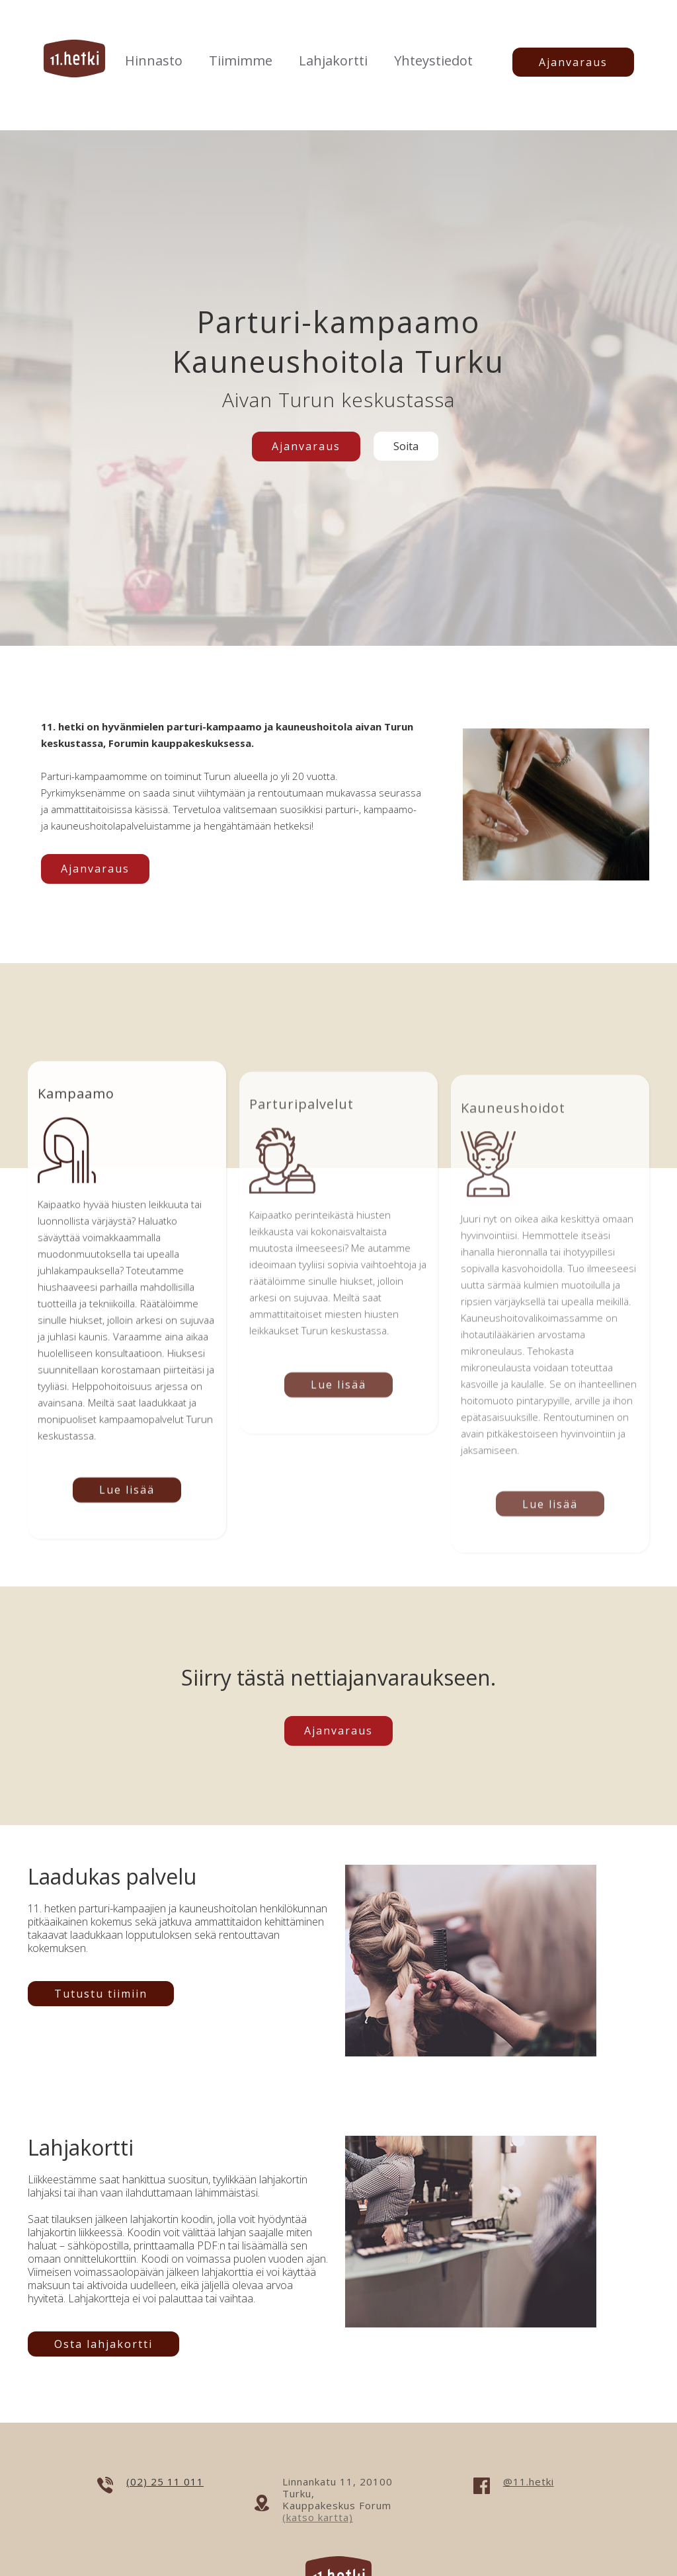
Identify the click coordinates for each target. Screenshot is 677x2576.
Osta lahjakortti (103, 2344)
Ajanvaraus (573, 62)
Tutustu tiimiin (100, 1993)
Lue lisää (127, 1499)
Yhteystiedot (433, 60)
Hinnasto (153, 60)
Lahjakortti (333, 60)
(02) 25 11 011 (165, 2481)
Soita (405, 446)
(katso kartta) (317, 2517)
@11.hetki (528, 2481)
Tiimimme (240, 60)
